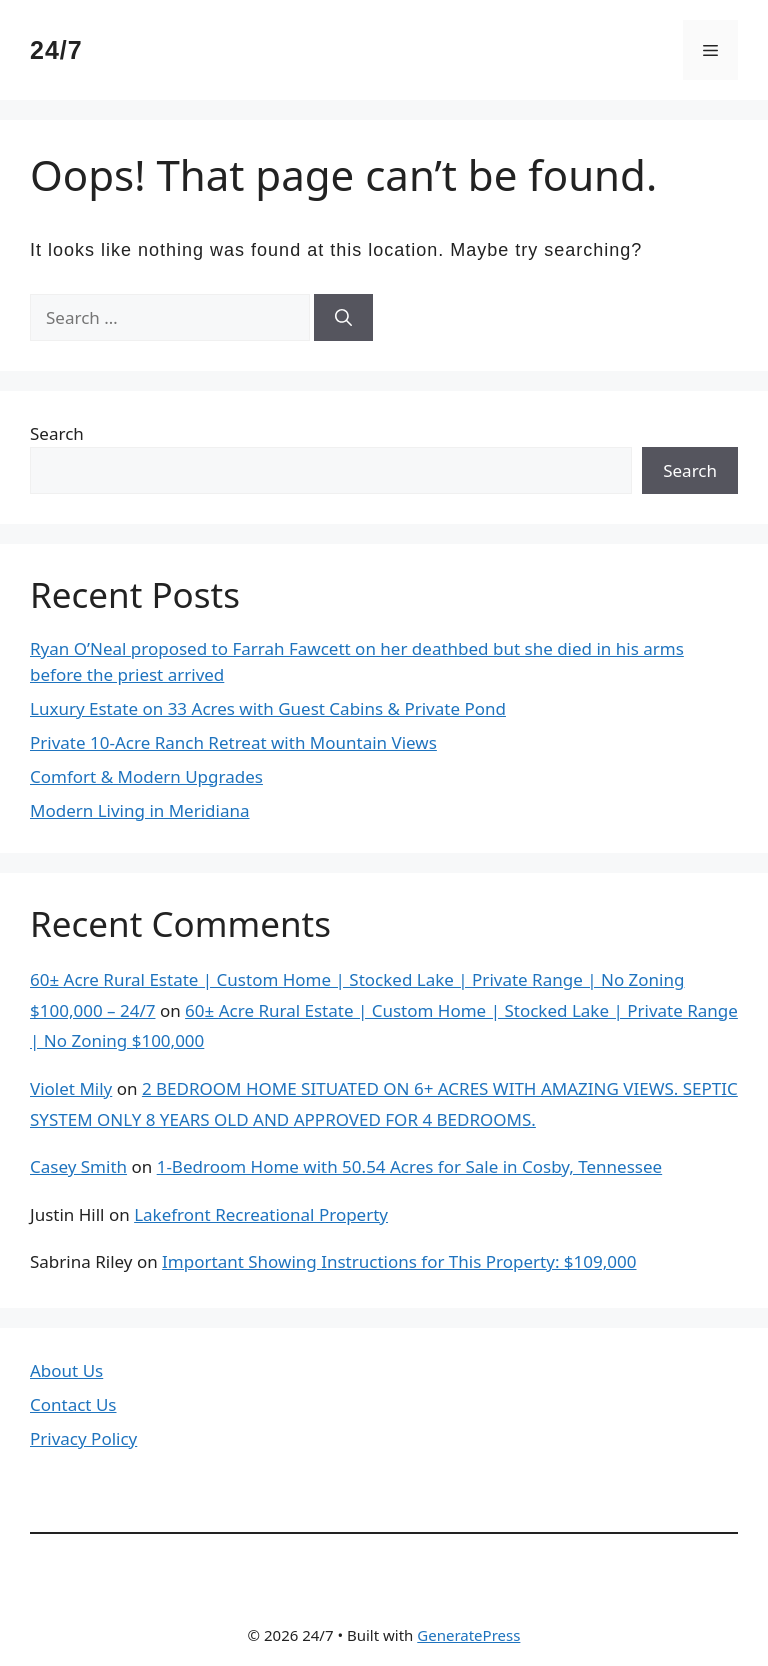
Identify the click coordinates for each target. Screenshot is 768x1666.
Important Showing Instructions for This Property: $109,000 (399, 1261)
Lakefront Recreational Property (261, 1214)
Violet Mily (71, 1088)
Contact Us (73, 1404)
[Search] (343, 318)
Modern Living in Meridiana (140, 810)
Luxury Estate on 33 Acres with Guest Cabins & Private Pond (268, 708)
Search (57, 433)
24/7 (56, 50)
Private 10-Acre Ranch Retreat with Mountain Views (233, 742)
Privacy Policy (83, 1438)
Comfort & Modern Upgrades (146, 776)
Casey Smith (78, 1166)
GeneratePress (468, 1635)
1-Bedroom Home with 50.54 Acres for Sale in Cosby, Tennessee (410, 1166)
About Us (66, 1370)
